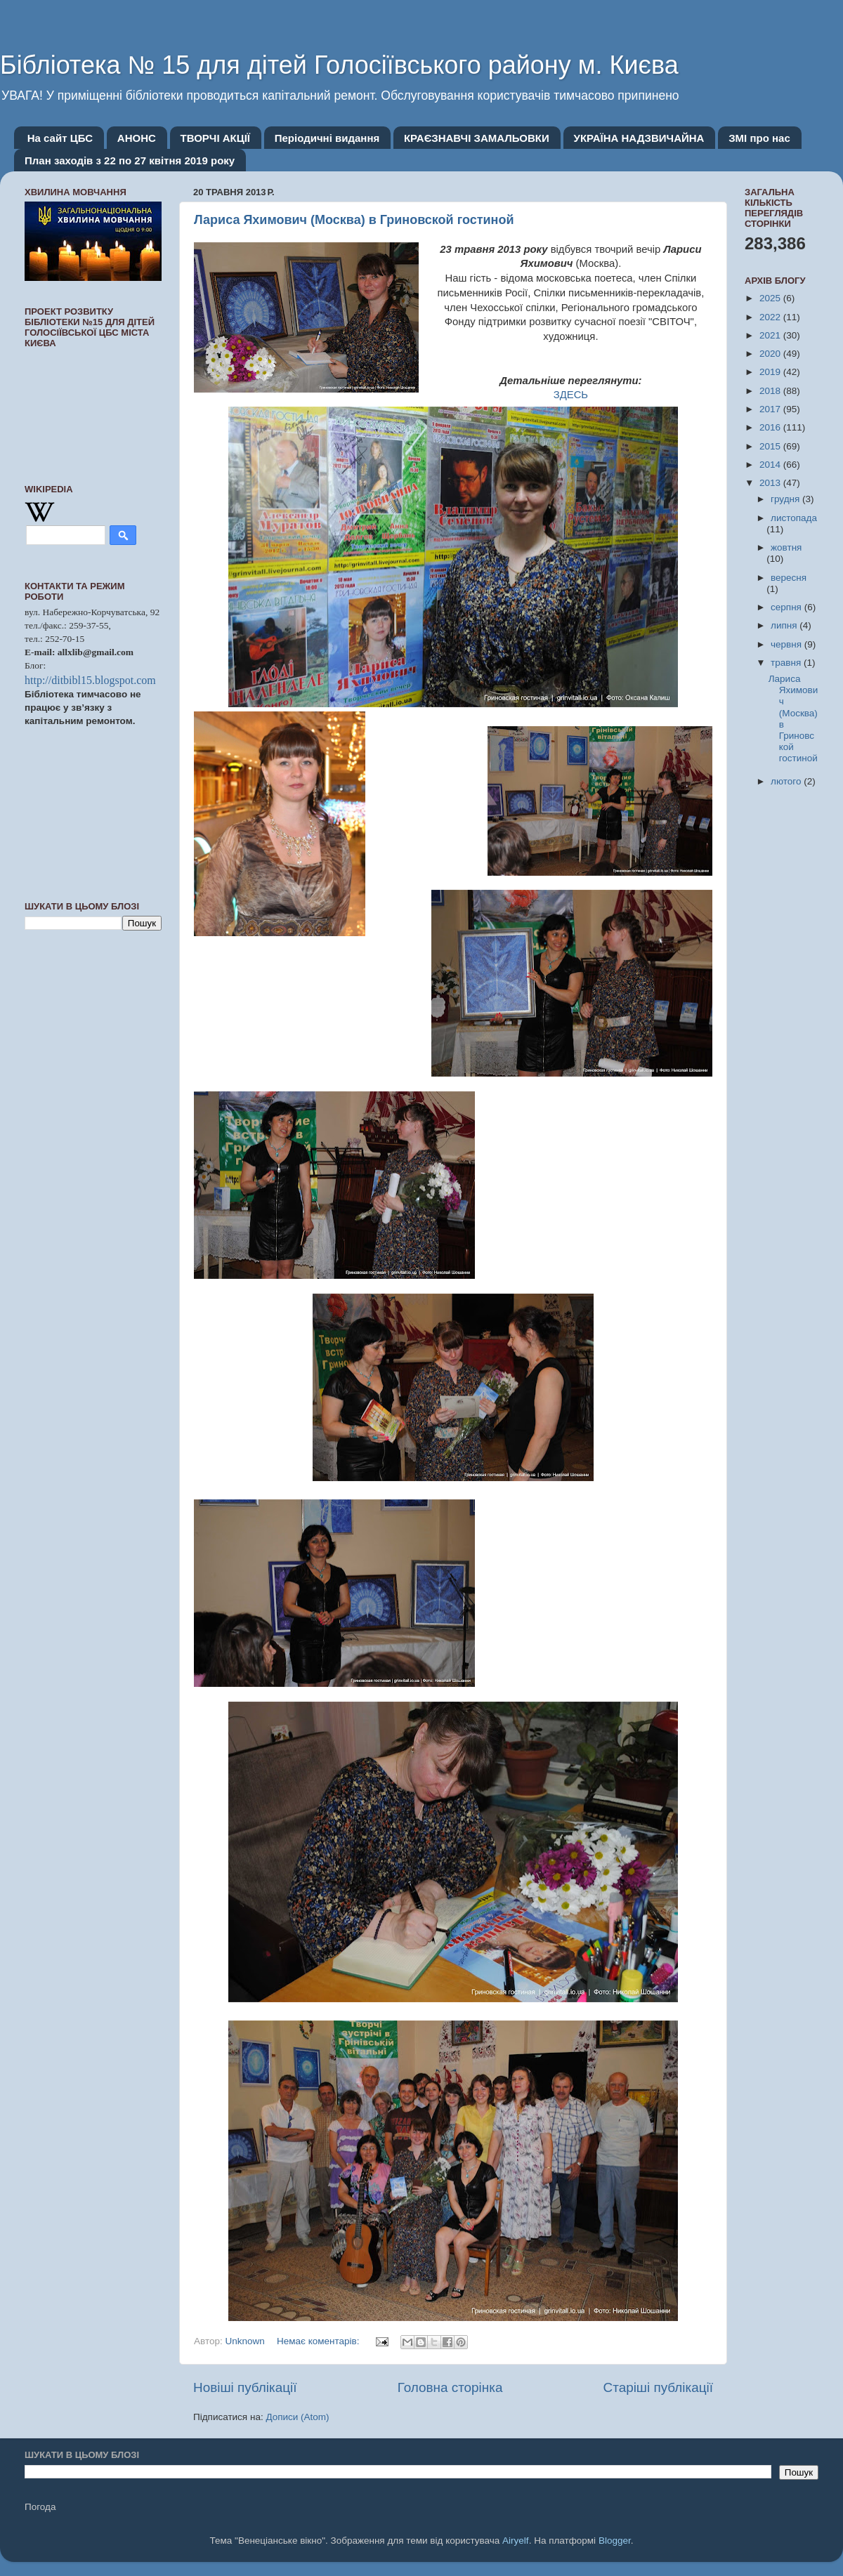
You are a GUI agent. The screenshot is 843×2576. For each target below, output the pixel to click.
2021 (771, 335)
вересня (788, 577)
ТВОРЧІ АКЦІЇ (215, 138)
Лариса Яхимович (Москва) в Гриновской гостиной (354, 220)
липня (785, 625)
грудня (786, 499)
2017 (771, 409)
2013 (771, 483)
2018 (771, 391)
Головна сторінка (450, 2387)
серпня (787, 607)
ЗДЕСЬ (571, 394)
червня (787, 644)
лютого (787, 781)
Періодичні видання (327, 138)
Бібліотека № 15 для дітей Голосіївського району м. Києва (339, 65)
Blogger (615, 2540)
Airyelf (515, 2540)
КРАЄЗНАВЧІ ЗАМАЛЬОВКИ (476, 138)
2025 (771, 298)
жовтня (786, 547)
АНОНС (136, 138)
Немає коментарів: (319, 2341)
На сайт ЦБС (60, 138)
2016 (771, 427)
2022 (771, 317)
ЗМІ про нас (759, 138)
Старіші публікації (658, 2387)
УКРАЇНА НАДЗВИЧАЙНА (639, 138)
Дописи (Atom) (297, 2417)
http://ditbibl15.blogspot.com (90, 680)
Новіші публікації (245, 2387)
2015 (771, 446)
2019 (771, 372)
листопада (794, 518)
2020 (771, 353)
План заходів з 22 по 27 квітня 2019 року (130, 160)
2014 (771, 464)
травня (787, 662)
